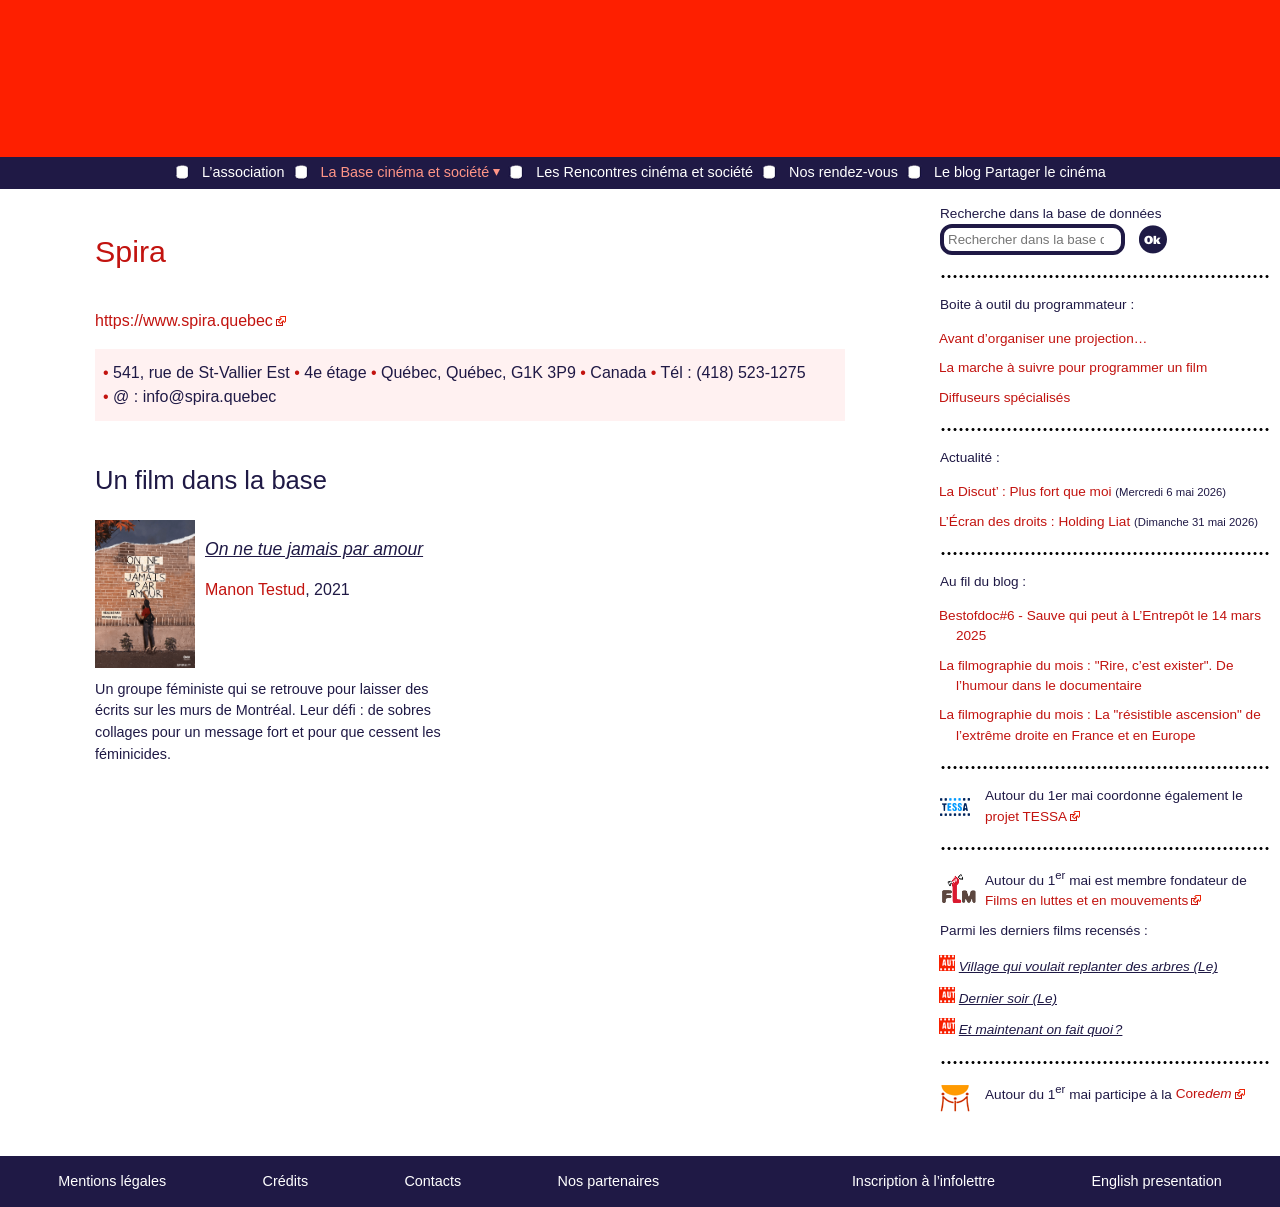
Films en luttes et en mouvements (1086, 900)
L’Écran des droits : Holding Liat (1034, 521)
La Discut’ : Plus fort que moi (1025, 491)
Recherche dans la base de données (1050, 213)
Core (1204, 1093)
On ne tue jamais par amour (314, 549)
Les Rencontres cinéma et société (644, 172)
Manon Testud (255, 589)
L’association (243, 172)
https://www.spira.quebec (184, 320)
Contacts (432, 1181)
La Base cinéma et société (405, 172)
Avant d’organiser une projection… (1043, 338)
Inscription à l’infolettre (923, 1181)
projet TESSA (1026, 816)
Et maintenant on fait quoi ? (1041, 1029)
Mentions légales (112, 1181)
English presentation (1156, 1181)
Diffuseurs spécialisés (1004, 397)
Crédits (286, 1181)
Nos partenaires (609, 1181)
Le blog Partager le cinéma (1020, 172)
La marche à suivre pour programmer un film (1073, 367)
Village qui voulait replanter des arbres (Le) (1088, 966)
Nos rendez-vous (843, 172)
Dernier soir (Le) (1008, 998)
